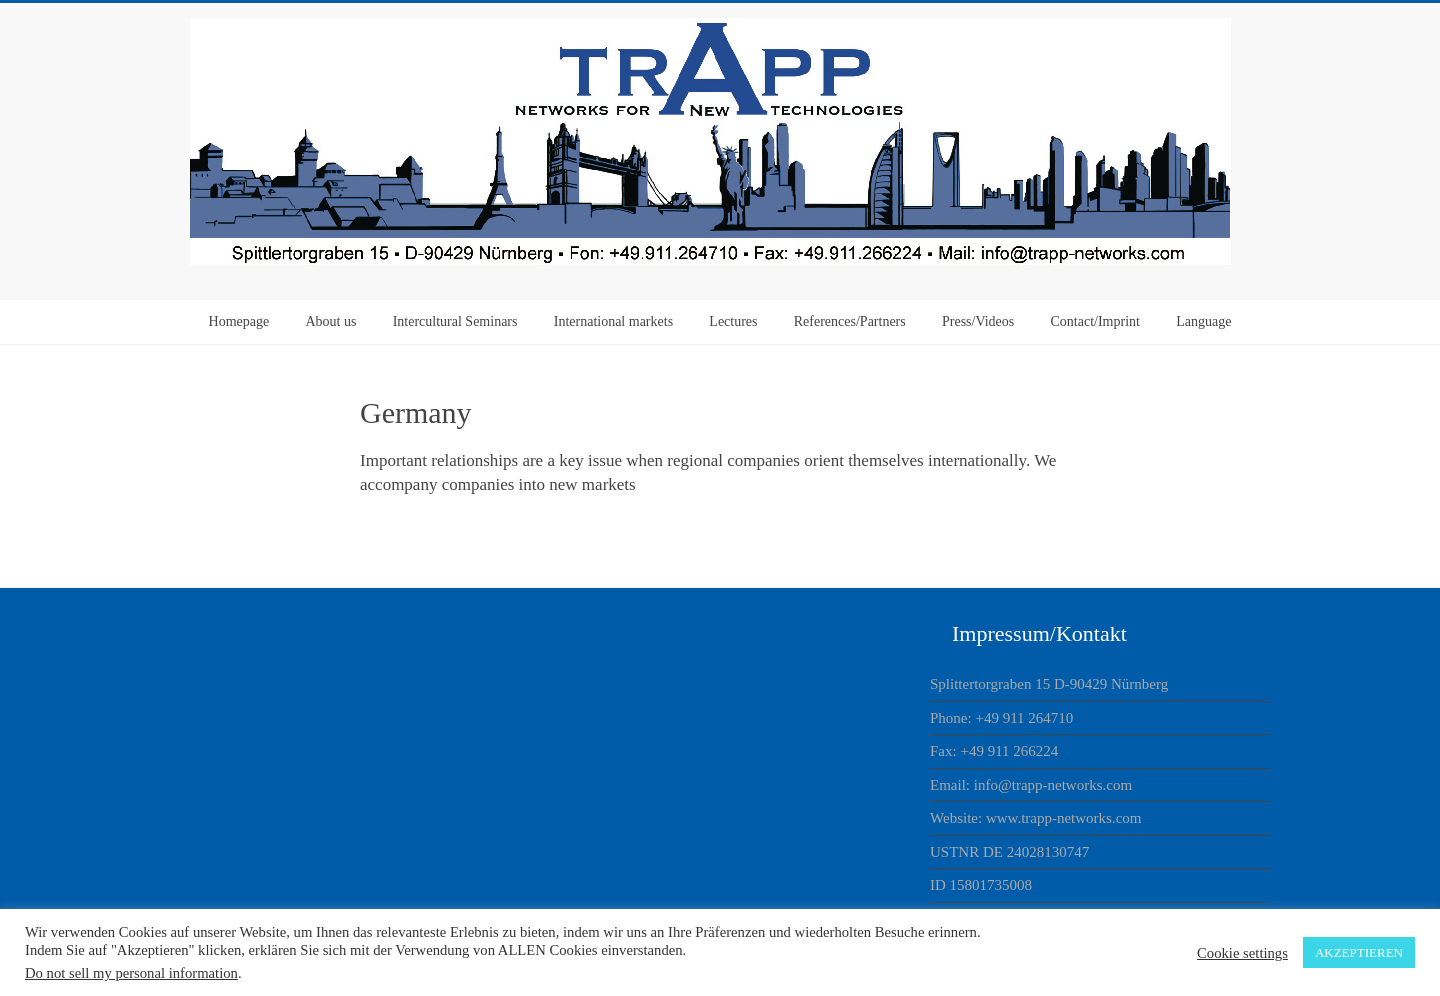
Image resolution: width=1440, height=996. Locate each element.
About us (330, 321)
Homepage (239, 321)
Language (1203, 321)
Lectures (733, 321)
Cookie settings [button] (1242, 953)
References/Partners (850, 321)
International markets (613, 321)
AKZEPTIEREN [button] (1359, 952)
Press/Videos (978, 321)
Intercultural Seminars (455, 321)
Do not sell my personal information (131, 973)
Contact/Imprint (1095, 321)
